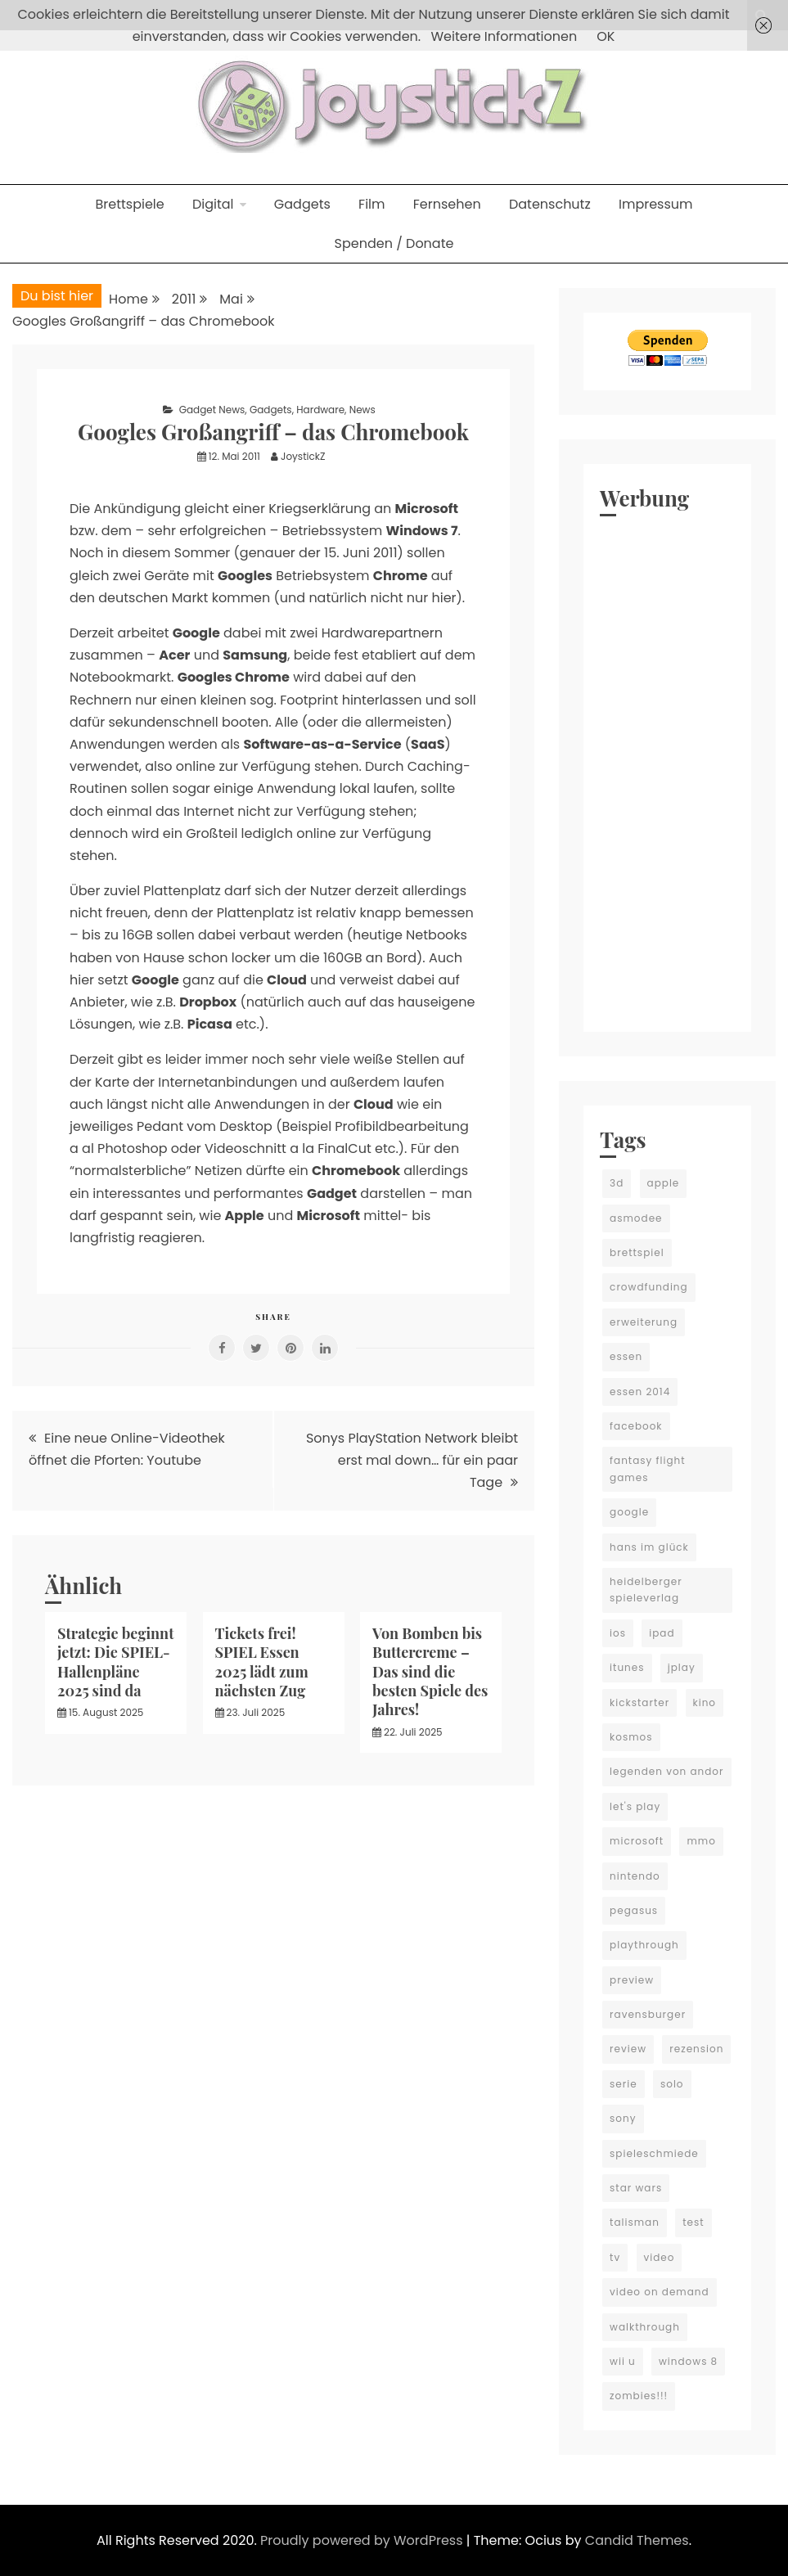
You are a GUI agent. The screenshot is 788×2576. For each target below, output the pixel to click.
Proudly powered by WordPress (363, 2540)
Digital (213, 204)
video (659, 2257)
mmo (701, 1841)
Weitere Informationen (503, 36)
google (629, 1512)
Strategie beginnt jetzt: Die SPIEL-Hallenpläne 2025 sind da (115, 1662)
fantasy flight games (647, 1468)
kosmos (631, 1737)
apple (663, 1183)
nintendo (635, 1876)
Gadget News (212, 410)
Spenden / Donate (394, 243)
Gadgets (302, 204)
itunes (627, 1667)
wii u (623, 2361)
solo (672, 2084)
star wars (636, 2188)
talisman (635, 2222)
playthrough (644, 1945)
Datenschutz (550, 204)
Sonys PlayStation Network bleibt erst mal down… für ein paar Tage (412, 1460)
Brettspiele (129, 204)
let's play (635, 1806)
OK (606, 36)
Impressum (656, 204)
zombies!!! (639, 2396)
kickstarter (639, 1702)
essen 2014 (640, 1391)
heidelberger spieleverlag (646, 1589)
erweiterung (644, 1322)
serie (623, 2084)
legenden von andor (666, 1771)
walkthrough (645, 2327)
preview (632, 1980)
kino (705, 1702)
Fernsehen (447, 204)
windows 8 (688, 2361)
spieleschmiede (654, 2153)
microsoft (637, 1841)
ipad (661, 1633)
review (628, 2049)
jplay (682, 1667)
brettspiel (637, 1252)
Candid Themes (637, 2540)
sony (623, 2118)
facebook (636, 1426)
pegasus (634, 1910)
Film (371, 204)
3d (617, 1183)
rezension (696, 2049)
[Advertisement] (667, 770)
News (362, 410)
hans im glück (649, 1547)
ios (618, 1633)
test (693, 2222)
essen (626, 1356)
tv (615, 2257)
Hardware (320, 410)
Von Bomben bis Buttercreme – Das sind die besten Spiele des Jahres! (430, 1672)
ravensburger (648, 2014)
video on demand (659, 2292)
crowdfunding (649, 1287)
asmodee (636, 1218)
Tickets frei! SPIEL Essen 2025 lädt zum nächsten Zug (261, 1662)
